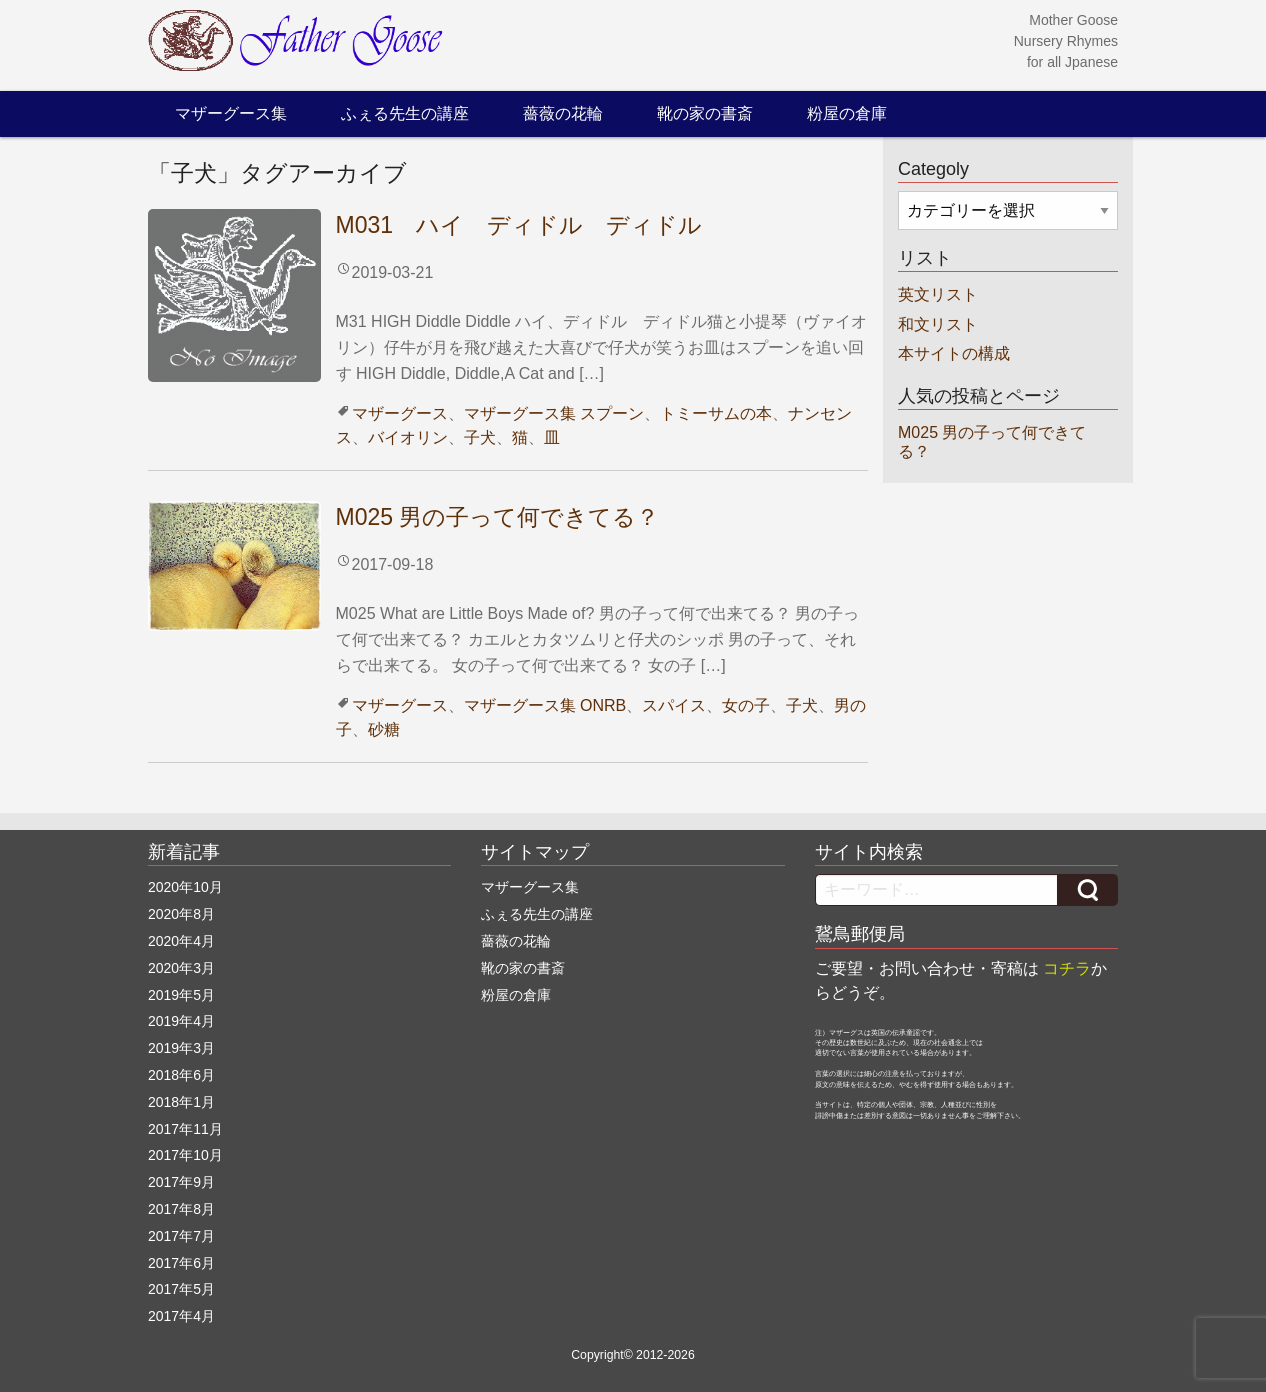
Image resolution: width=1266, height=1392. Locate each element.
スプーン (612, 413)
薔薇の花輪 (563, 113)
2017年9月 (181, 1182)
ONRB (603, 705)
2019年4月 (181, 1021)
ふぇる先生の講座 (405, 113)
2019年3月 (181, 1048)
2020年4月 (181, 941)
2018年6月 (181, 1075)
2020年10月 (185, 887)
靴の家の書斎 (705, 113)
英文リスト (938, 294)
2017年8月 (181, 1209)
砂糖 (384, 729)
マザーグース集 (231, 113)
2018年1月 (181, 1102)
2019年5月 (181, 995)
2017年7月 (181, 1236)
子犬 (480, 437)
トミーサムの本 (716, 413)
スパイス (674, 705)
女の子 (746, 705)
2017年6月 (181, 1263)
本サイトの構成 (954, 353)
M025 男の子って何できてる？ (498, 517)
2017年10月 (185, 1155)
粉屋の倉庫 (847, 113)
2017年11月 (185, 1129)
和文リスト (938, 324)
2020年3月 (181, 968)
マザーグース (400, 413)
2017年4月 (181, 1316)
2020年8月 (181, 914)
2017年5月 (181, 1289)
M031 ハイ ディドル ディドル (519, 225)
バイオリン (408, 437)
